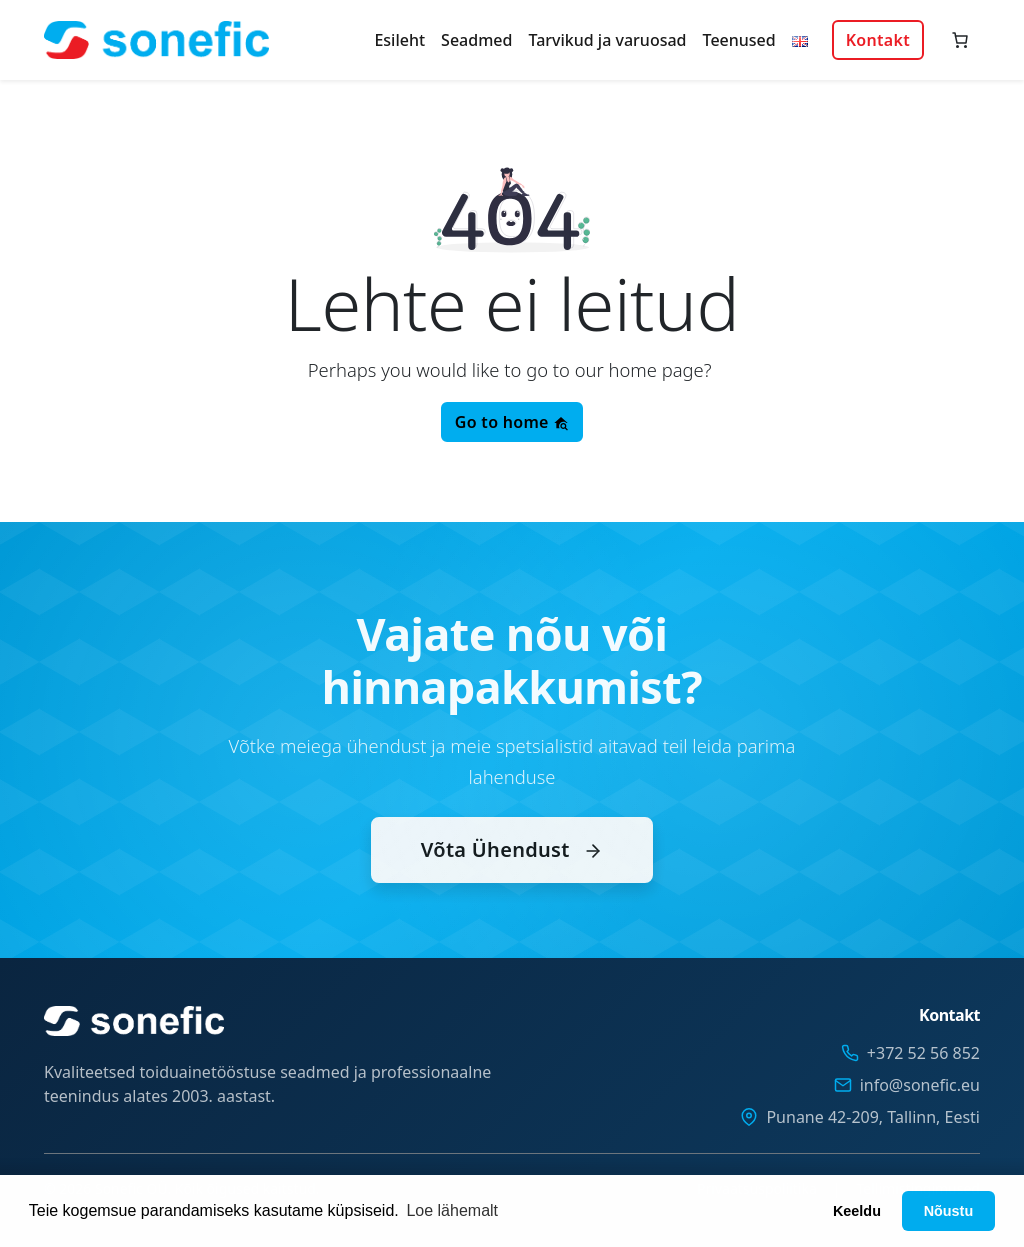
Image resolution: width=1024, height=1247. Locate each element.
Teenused (739, 40)
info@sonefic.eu (920, 1085)
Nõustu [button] (949, 1211)
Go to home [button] (512, 422)
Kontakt (878, 40)
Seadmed (476, 40)
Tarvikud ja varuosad (607, 40)
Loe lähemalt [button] (452, 1210)
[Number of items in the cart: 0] (960, 40)
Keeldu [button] (857, 1211)
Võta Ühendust (512, 870)
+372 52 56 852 (923, 1053)
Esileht (399, 40)
